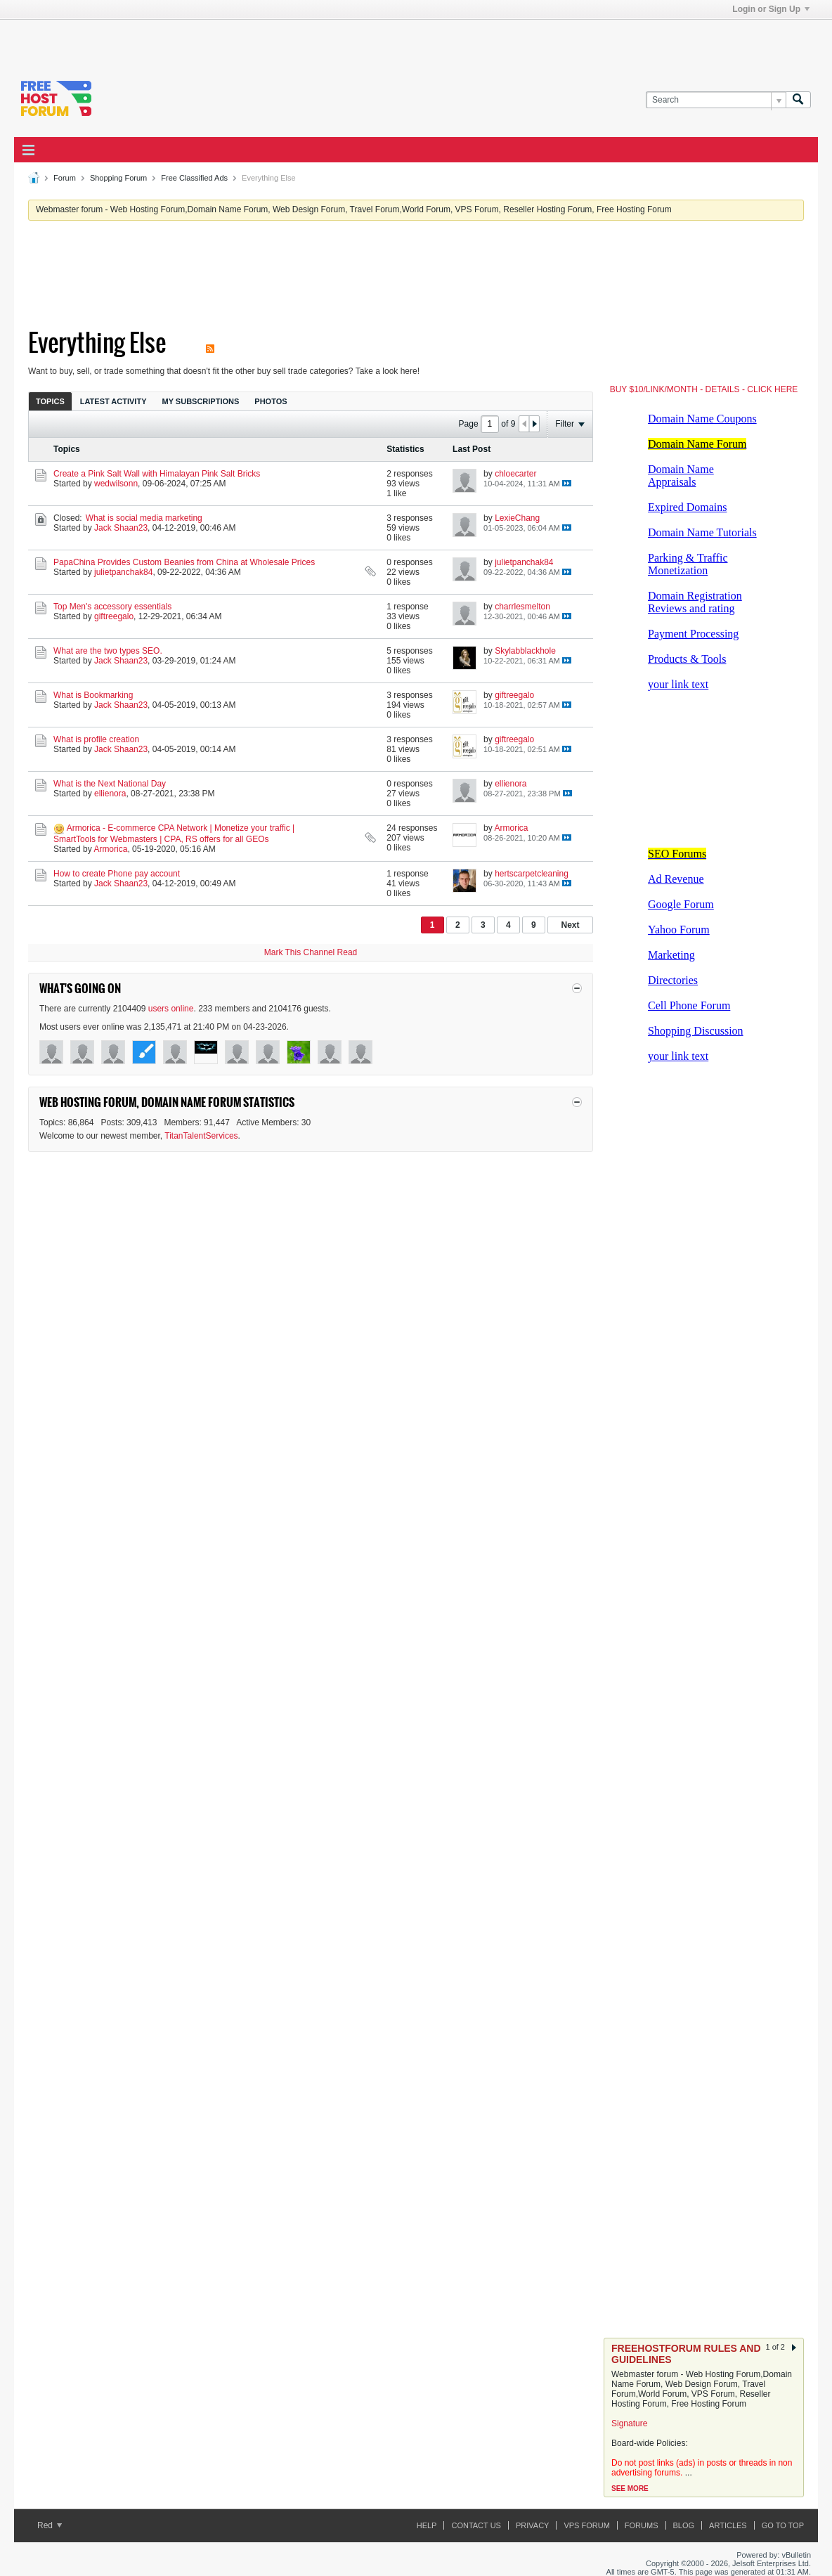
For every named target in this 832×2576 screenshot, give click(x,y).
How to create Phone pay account (116, 874)
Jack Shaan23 (121, 528)
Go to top (783, 2525)
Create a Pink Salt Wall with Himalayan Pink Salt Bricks (156, 474)
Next (570, 925)
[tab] (50, 400)
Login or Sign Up (771, 9)
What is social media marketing (144, 518)
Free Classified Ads (194, 178)
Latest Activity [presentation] (113, 401)
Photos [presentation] (270, 401)
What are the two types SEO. (107, 651)
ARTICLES (728, 2525)
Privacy (532, 2525)
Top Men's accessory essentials (112, 606)
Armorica (110, 849)
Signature (629, 2423)
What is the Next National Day (109, 784)
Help (427, 2525)
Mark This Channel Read (311, 952)
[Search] (716, 100)
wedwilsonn (116, 483)
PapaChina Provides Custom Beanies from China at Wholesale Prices (184, 562)
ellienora (110, 793)
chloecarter (515, 474)
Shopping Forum (118, 178)
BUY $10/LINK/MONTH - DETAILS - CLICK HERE (704, 389)
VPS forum (586, 2525)
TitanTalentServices (201, 1136)
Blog (684, 2525)
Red (49, 2525)
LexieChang (517, 518)
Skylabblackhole (525, 651)
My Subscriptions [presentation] (201, 401)
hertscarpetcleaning (531, 874)
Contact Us (476, 2525)
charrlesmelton (522, 606)
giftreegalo (114, 616)
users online (171, 1009)
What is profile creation (96, 739)
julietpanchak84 (123, 572)
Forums (641, 2525)
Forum (64, 178)
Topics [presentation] (50, 401)
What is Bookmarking (93, 695)
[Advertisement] (215, 41)
